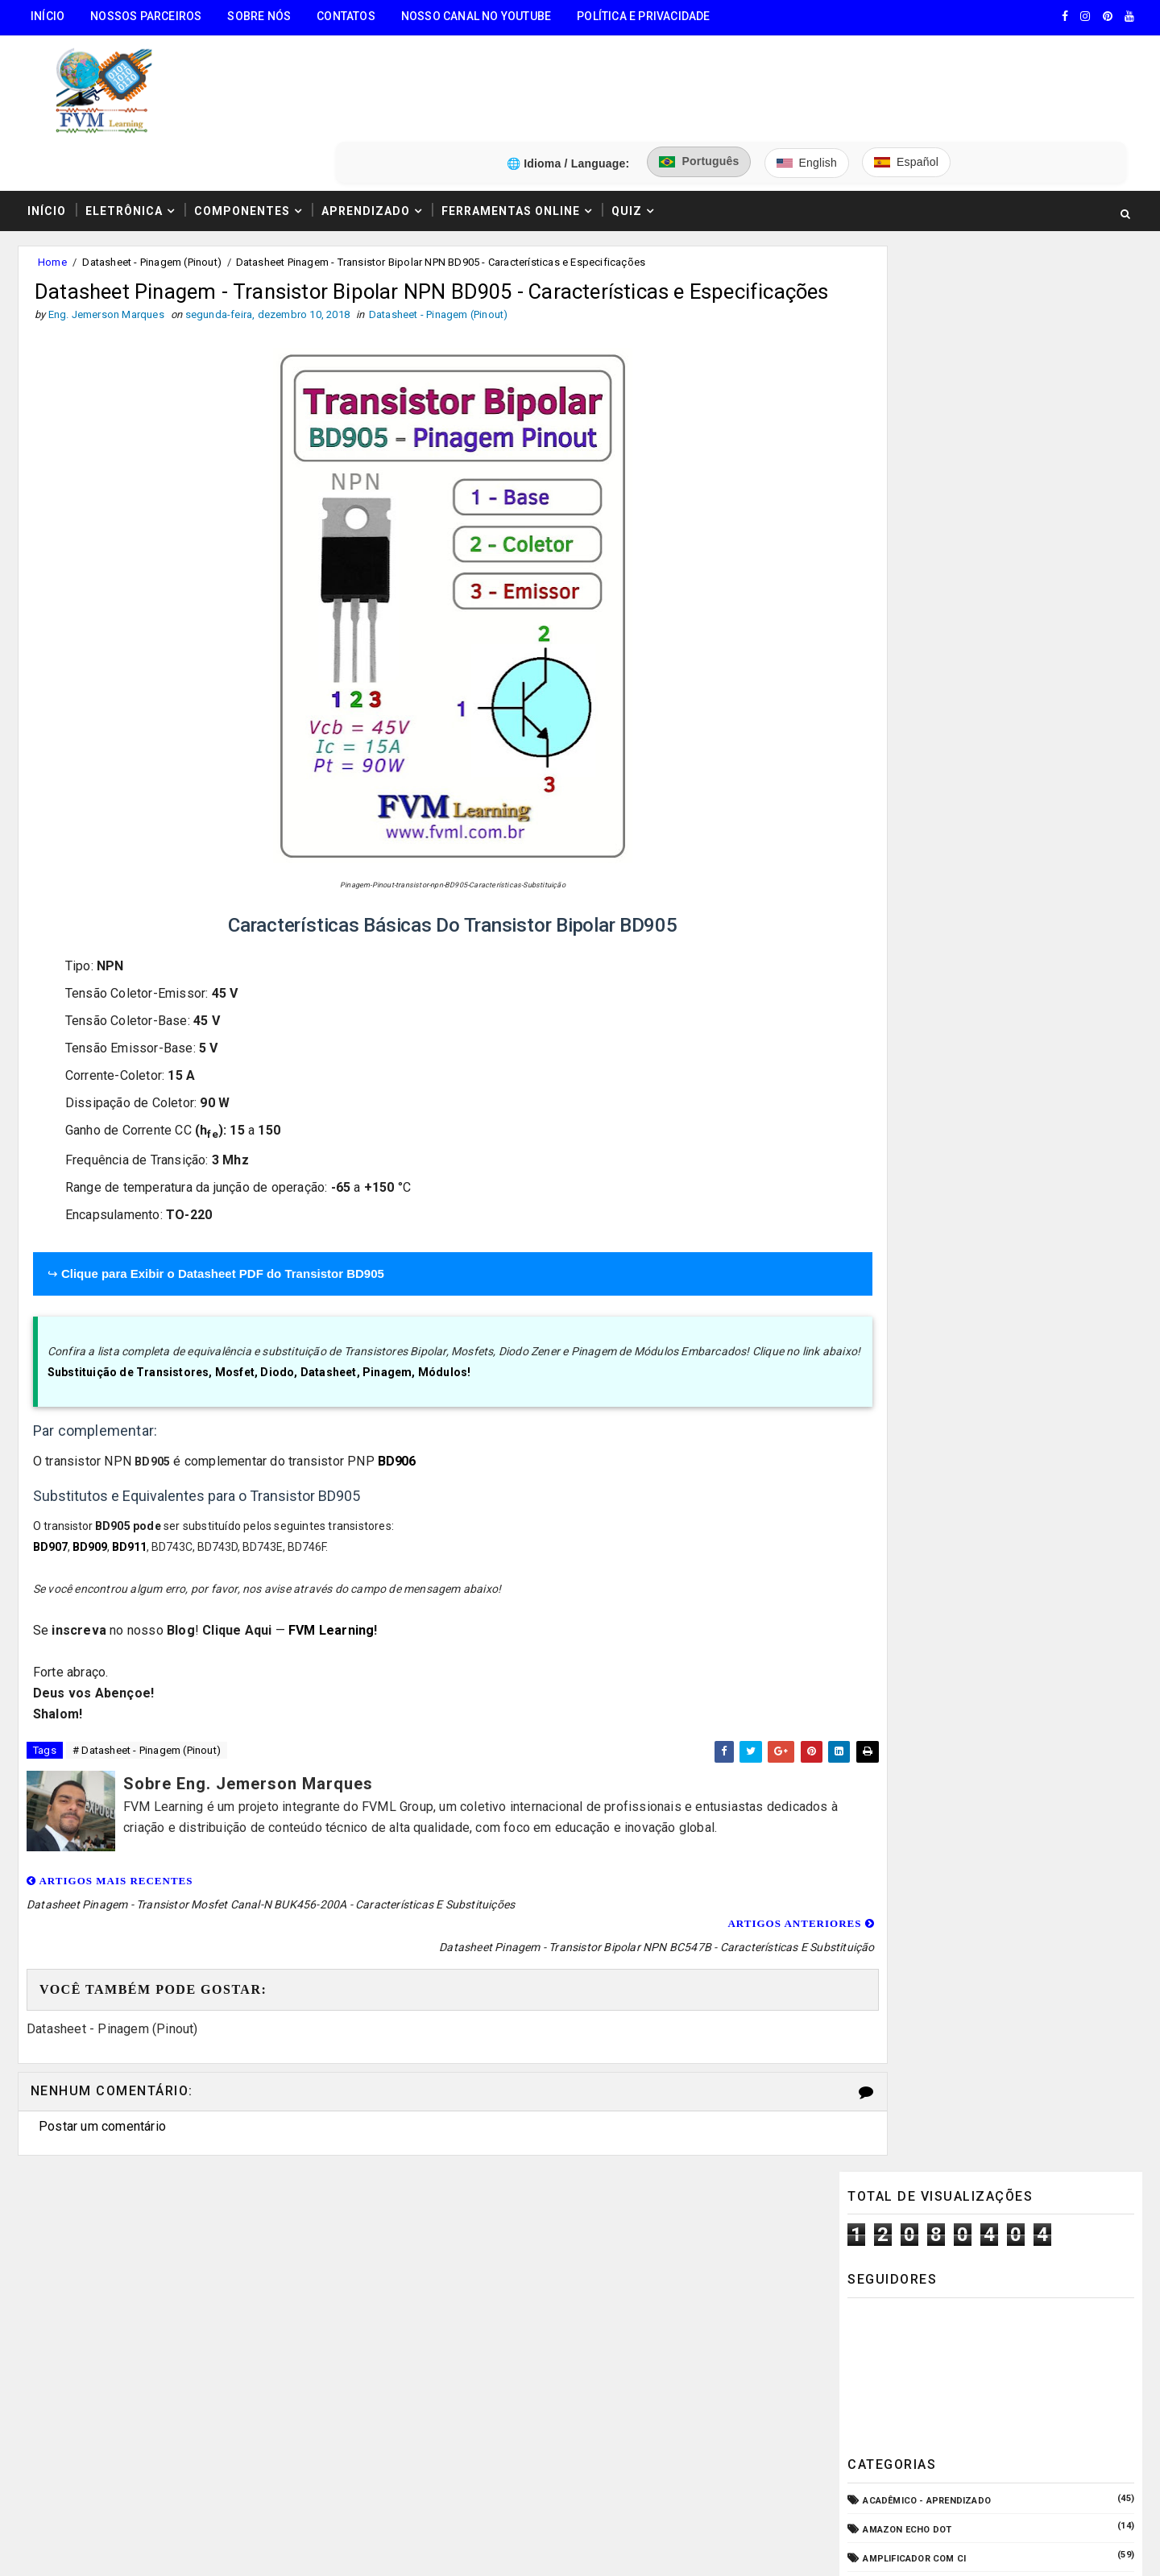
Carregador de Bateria (920, 729)
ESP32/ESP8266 (899, 991)
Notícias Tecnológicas (922, 1195)
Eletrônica (122, 131)
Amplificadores (903, 612)
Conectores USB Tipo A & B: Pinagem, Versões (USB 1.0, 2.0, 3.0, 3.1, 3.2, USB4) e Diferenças (1026, 1574)
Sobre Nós (257, 16)
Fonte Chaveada (903, 1020)
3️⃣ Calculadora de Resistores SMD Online (142, 2355)
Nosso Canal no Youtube (474, 16)
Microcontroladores (918, 1166)
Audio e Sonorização (916, 671)
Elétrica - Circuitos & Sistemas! (944, 904)
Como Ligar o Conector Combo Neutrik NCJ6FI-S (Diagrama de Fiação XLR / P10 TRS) (1025, 1439)
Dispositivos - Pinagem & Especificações (966, 875)
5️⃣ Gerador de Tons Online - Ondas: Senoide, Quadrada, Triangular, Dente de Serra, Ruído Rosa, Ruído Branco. (161, 2451)
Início (46, 16)
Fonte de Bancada (908, 1078)
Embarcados (895, 933)
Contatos (344, 16)
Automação (893, 700)
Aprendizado (364, 131)
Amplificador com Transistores (945, 583)
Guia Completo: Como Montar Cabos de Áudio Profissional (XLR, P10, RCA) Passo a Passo (1027, 1371)
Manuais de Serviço (913, 1137)
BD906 (397, 1433)
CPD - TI (882, 817)
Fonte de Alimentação (918, 1049)
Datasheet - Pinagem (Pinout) (150, 184)
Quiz (625, 131)
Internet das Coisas (915, 1107)
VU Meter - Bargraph (915, 1283)
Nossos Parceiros (144, 16)
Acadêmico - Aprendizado (928, 496)
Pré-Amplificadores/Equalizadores (953, 1253)
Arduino (884, 641)
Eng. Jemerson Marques (345, 2547)
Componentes (240, 131)
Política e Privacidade (641, 16)
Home (50, 184)
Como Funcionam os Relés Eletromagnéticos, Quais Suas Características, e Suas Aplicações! (1006, 1506)
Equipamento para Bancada (932, 962)
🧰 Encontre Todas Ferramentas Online (132, 2233)
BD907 (50, 1519)
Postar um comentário (100, 2074)
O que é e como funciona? (927, 1224)
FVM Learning (331, 1603)
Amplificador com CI (915, 554)
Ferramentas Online (509, 131)
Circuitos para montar (922, 758)
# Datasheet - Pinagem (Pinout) (145, 1724)
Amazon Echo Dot (908, 525)
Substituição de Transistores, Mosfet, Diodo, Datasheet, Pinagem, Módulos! (259, 1344)
